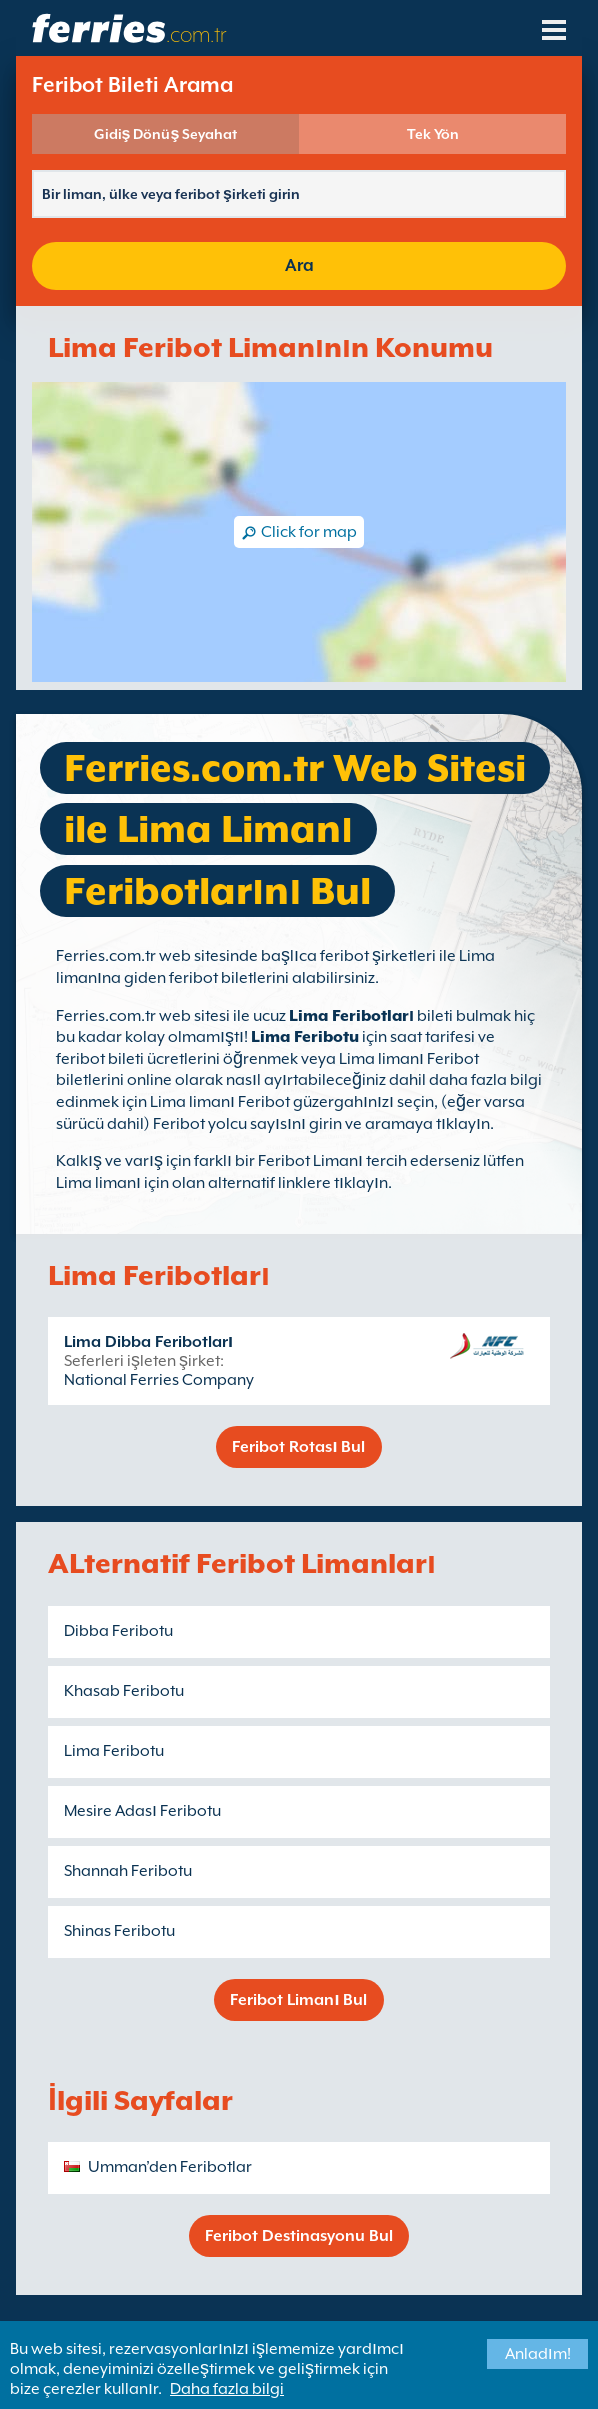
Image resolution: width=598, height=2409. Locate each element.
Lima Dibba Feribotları (148, 1342)
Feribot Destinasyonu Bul (299, 2236)
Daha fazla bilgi (227, 2389)
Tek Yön (433, 134)
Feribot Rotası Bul (298, 1447)
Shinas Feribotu (119, 1931)
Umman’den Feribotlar (170, 2167)
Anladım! (538, 2354)
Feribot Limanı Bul (298, 2000)
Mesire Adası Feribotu (142, 1811)
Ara (299, 265)
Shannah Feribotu (128, 1871)
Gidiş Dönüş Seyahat (166, 134)
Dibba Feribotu (118, 1631)
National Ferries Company (159, 1380)
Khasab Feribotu (124, 1691)
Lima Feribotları (351, 1016)
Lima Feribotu (305, 1037)
